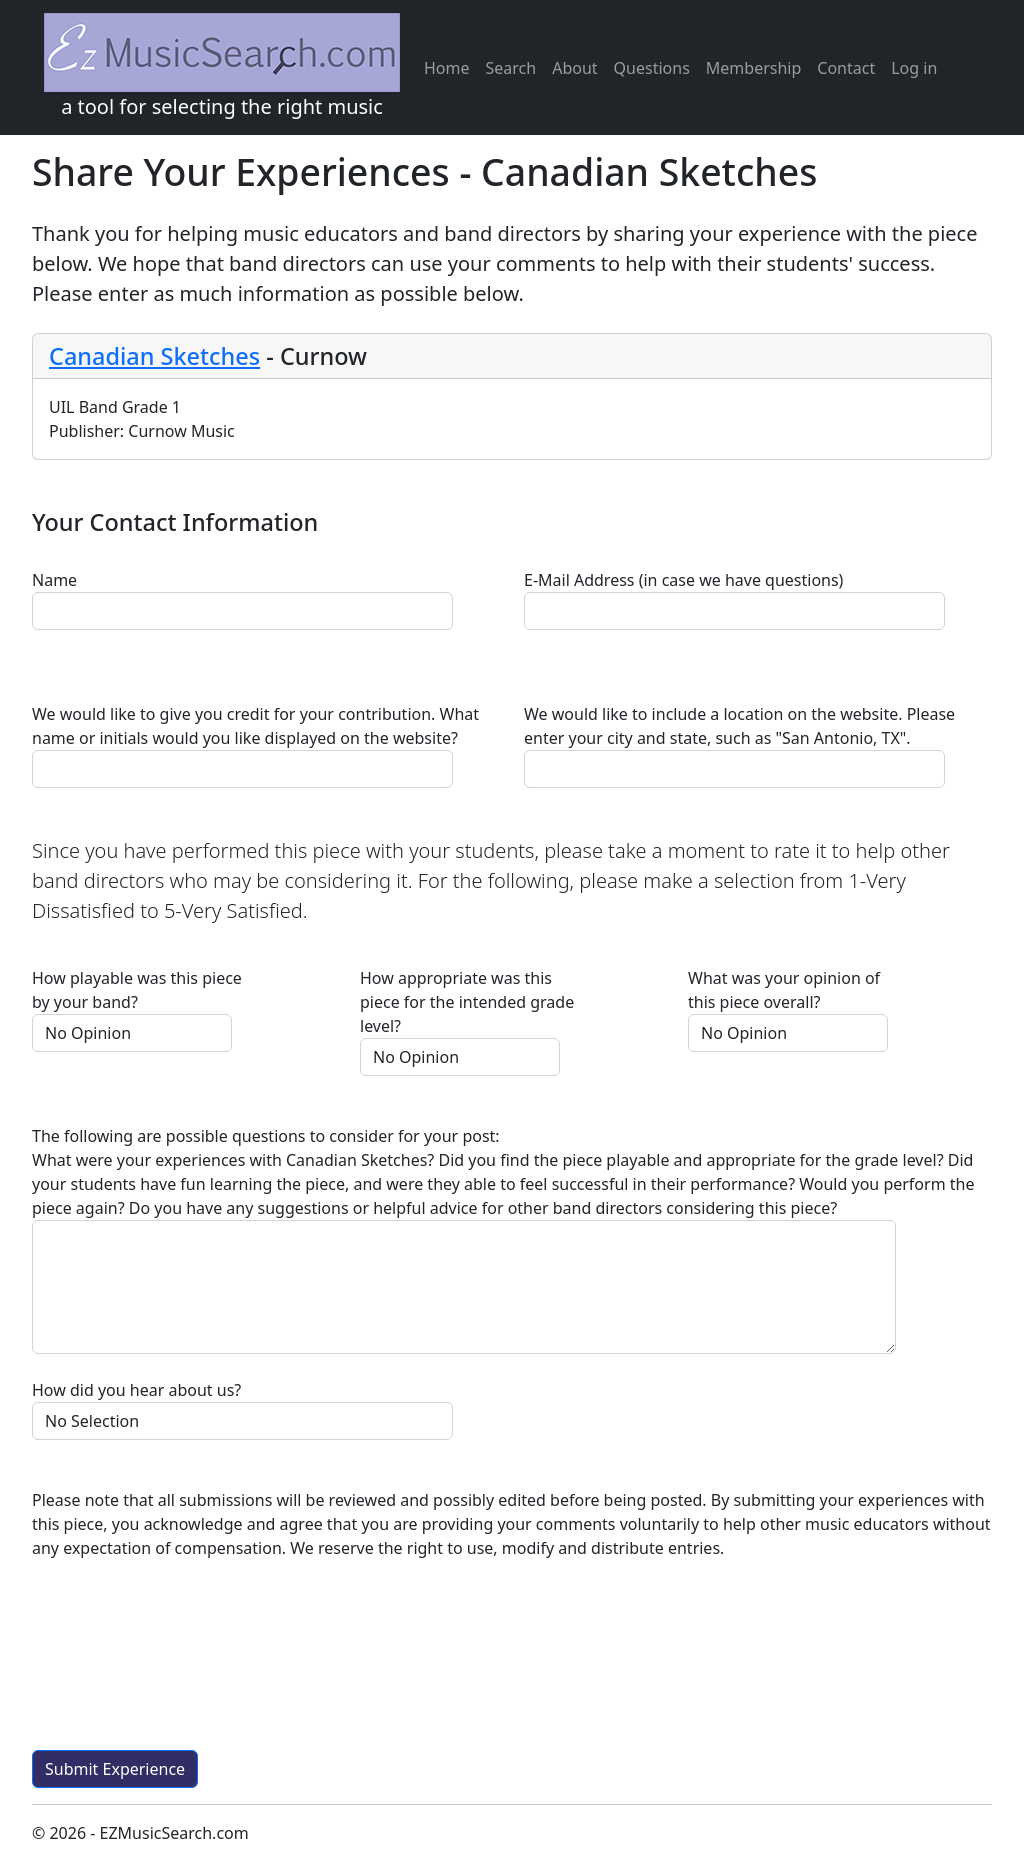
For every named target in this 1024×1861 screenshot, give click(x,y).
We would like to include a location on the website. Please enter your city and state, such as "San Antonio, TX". (739, 726)
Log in (914, 68)
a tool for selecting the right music (222, 66)
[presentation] (184, 1663)
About (574, 68)
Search (511, 68)
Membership (754, 68)
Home (447, 68)
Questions (652, 68)
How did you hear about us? (136, 1390)
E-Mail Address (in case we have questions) (683, 580)
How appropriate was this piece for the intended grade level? (467, 1002)
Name (54, 580)
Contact (846, 68)
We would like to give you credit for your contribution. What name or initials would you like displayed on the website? (255, 726)
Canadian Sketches (154, 356)
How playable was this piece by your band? (137, 990)
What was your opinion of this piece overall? (784, 990)
